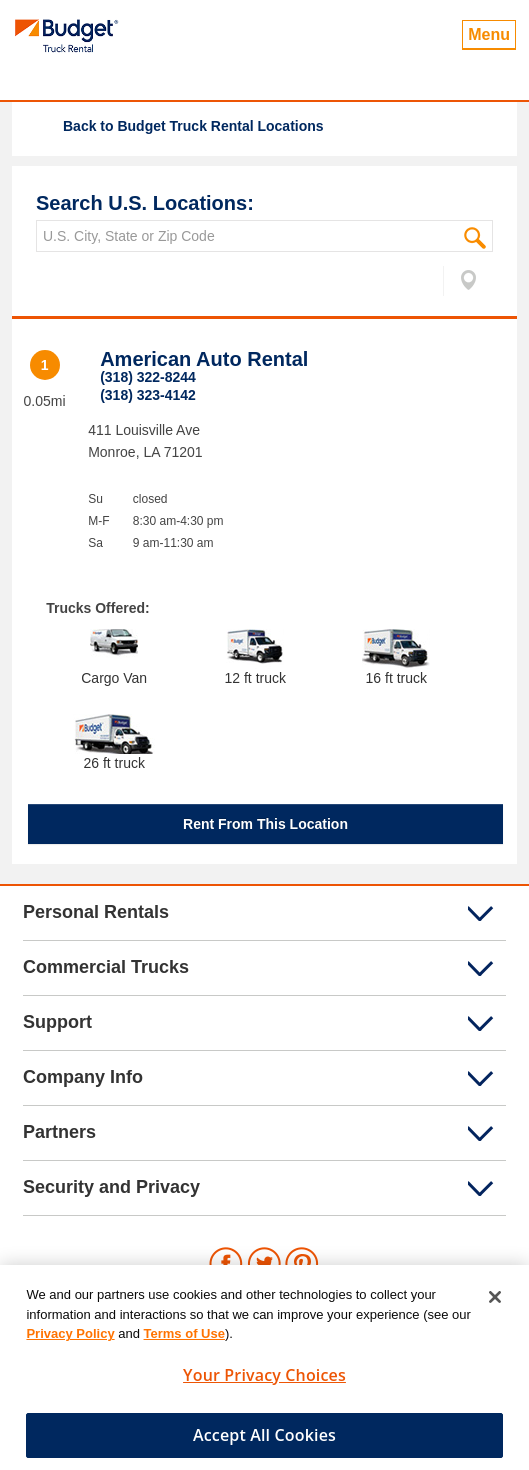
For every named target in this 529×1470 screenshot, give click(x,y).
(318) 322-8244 (148, 377)
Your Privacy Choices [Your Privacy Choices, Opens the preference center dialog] (264, 1380)
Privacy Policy (70, 1338)
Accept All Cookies (264, 1440)
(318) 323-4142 (148, 395)
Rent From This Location (265, 824)
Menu (489, 34)
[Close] (495, 1302)
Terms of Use (184, 1338)
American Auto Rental (204, 359)
